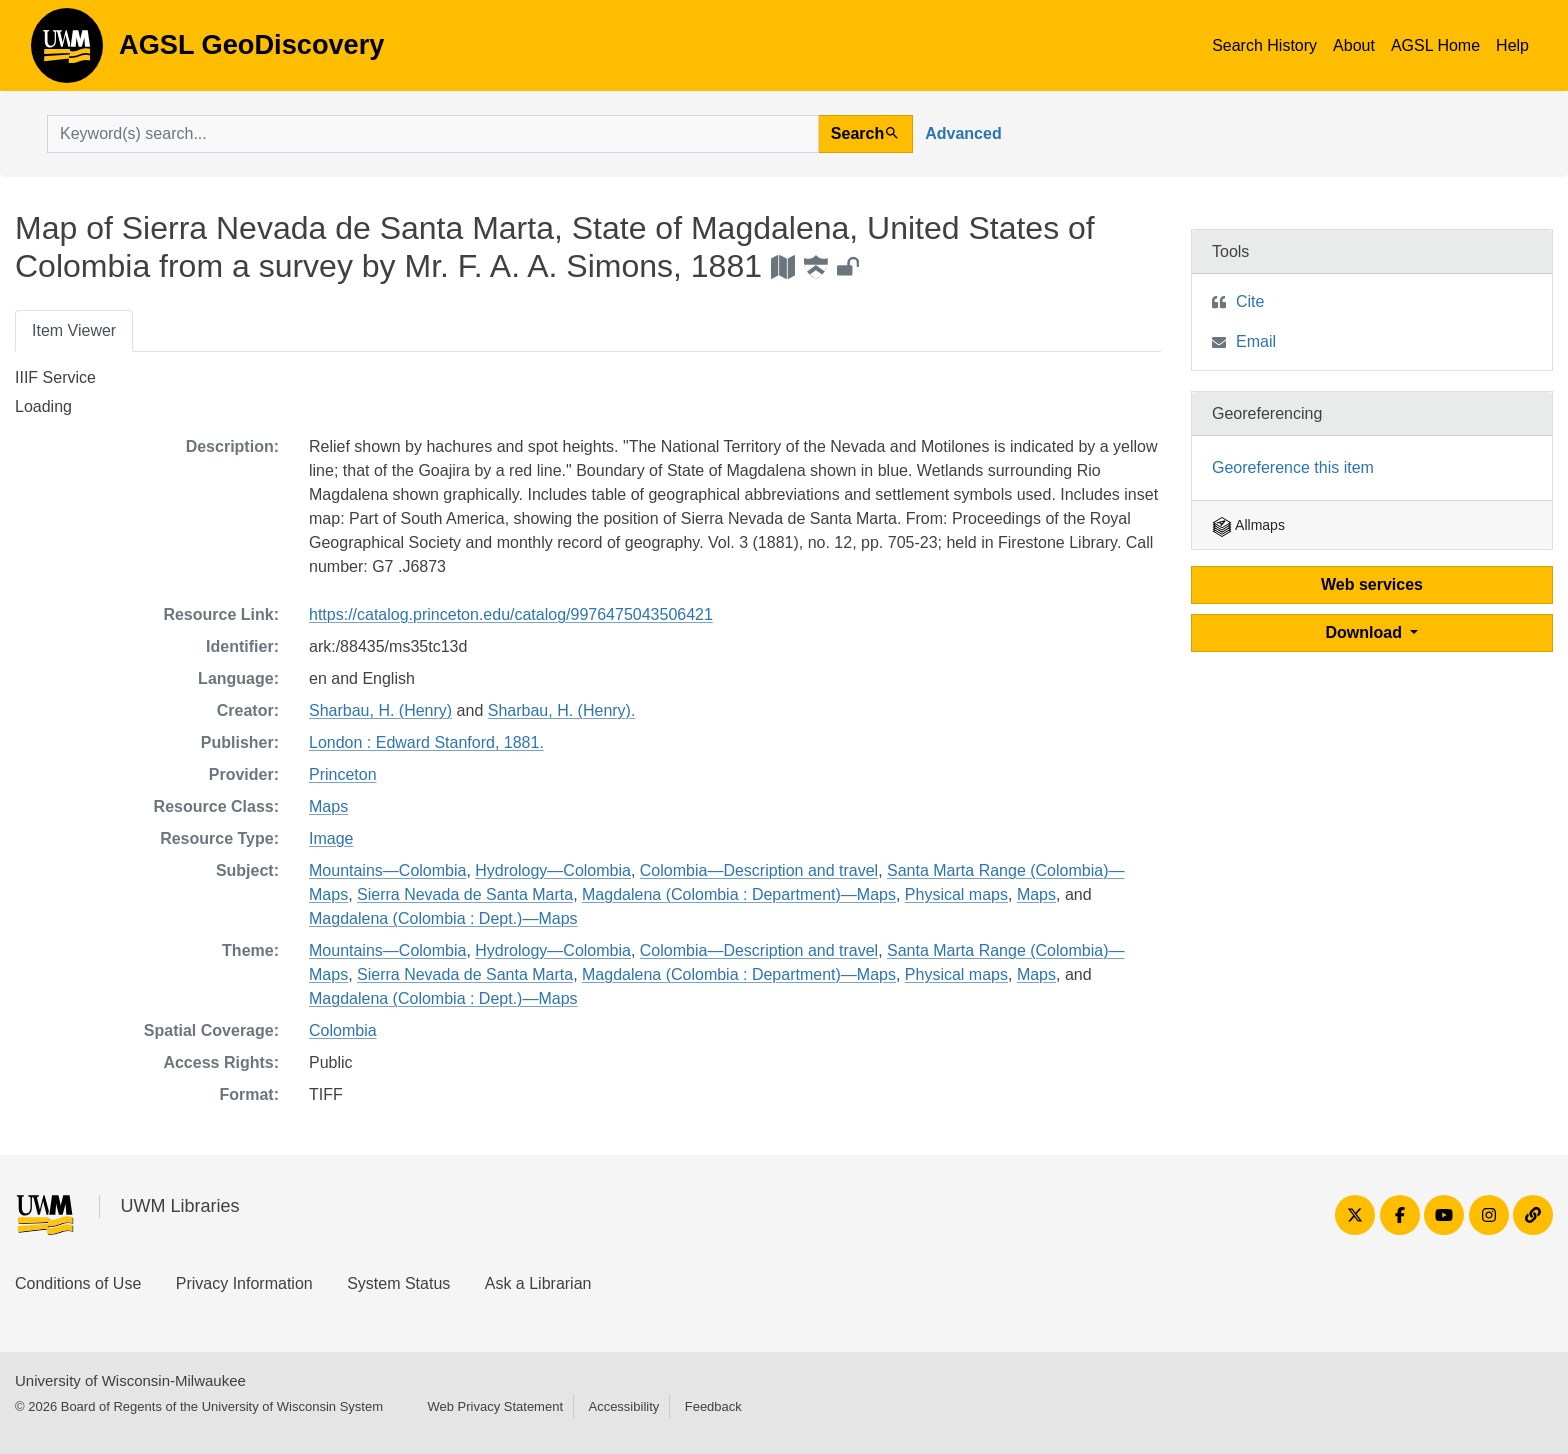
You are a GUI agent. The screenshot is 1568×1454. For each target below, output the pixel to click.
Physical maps (956, 894)
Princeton (343, 774)
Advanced (963, 133)
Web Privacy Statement (495, 1406)
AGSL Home (1435, 45)
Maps (328, 806)
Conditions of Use (78, 1283)
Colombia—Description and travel (759, 870)
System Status (398, 1283)
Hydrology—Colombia (553, 870)
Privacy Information (244, 1283)
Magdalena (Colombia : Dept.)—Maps (443, 918)
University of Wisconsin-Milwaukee (130, 1380)
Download (1366, 632)
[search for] (433, 134)
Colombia (343, 1030)
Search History (1264, 45)
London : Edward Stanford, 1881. (426, 742)
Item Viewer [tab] (74, 330)
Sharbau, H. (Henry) (380, 710)
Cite (1250, 301)
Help (1512, 45)
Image (331, 838)
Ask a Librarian (538, 1283)
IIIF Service (55, 377)
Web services (1372, 584)
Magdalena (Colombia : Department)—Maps (739, 894)
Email (1256, 341)
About (1354, 45)
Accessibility (623, 1406)
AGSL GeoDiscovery (67, 52)
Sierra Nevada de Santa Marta (465, 894)
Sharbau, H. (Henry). (562, 710)
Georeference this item (1293, 467)
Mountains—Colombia (387, 870)
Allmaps (1248, 525)
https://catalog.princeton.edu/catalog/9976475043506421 (511, 614)
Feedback (713, 1406)
